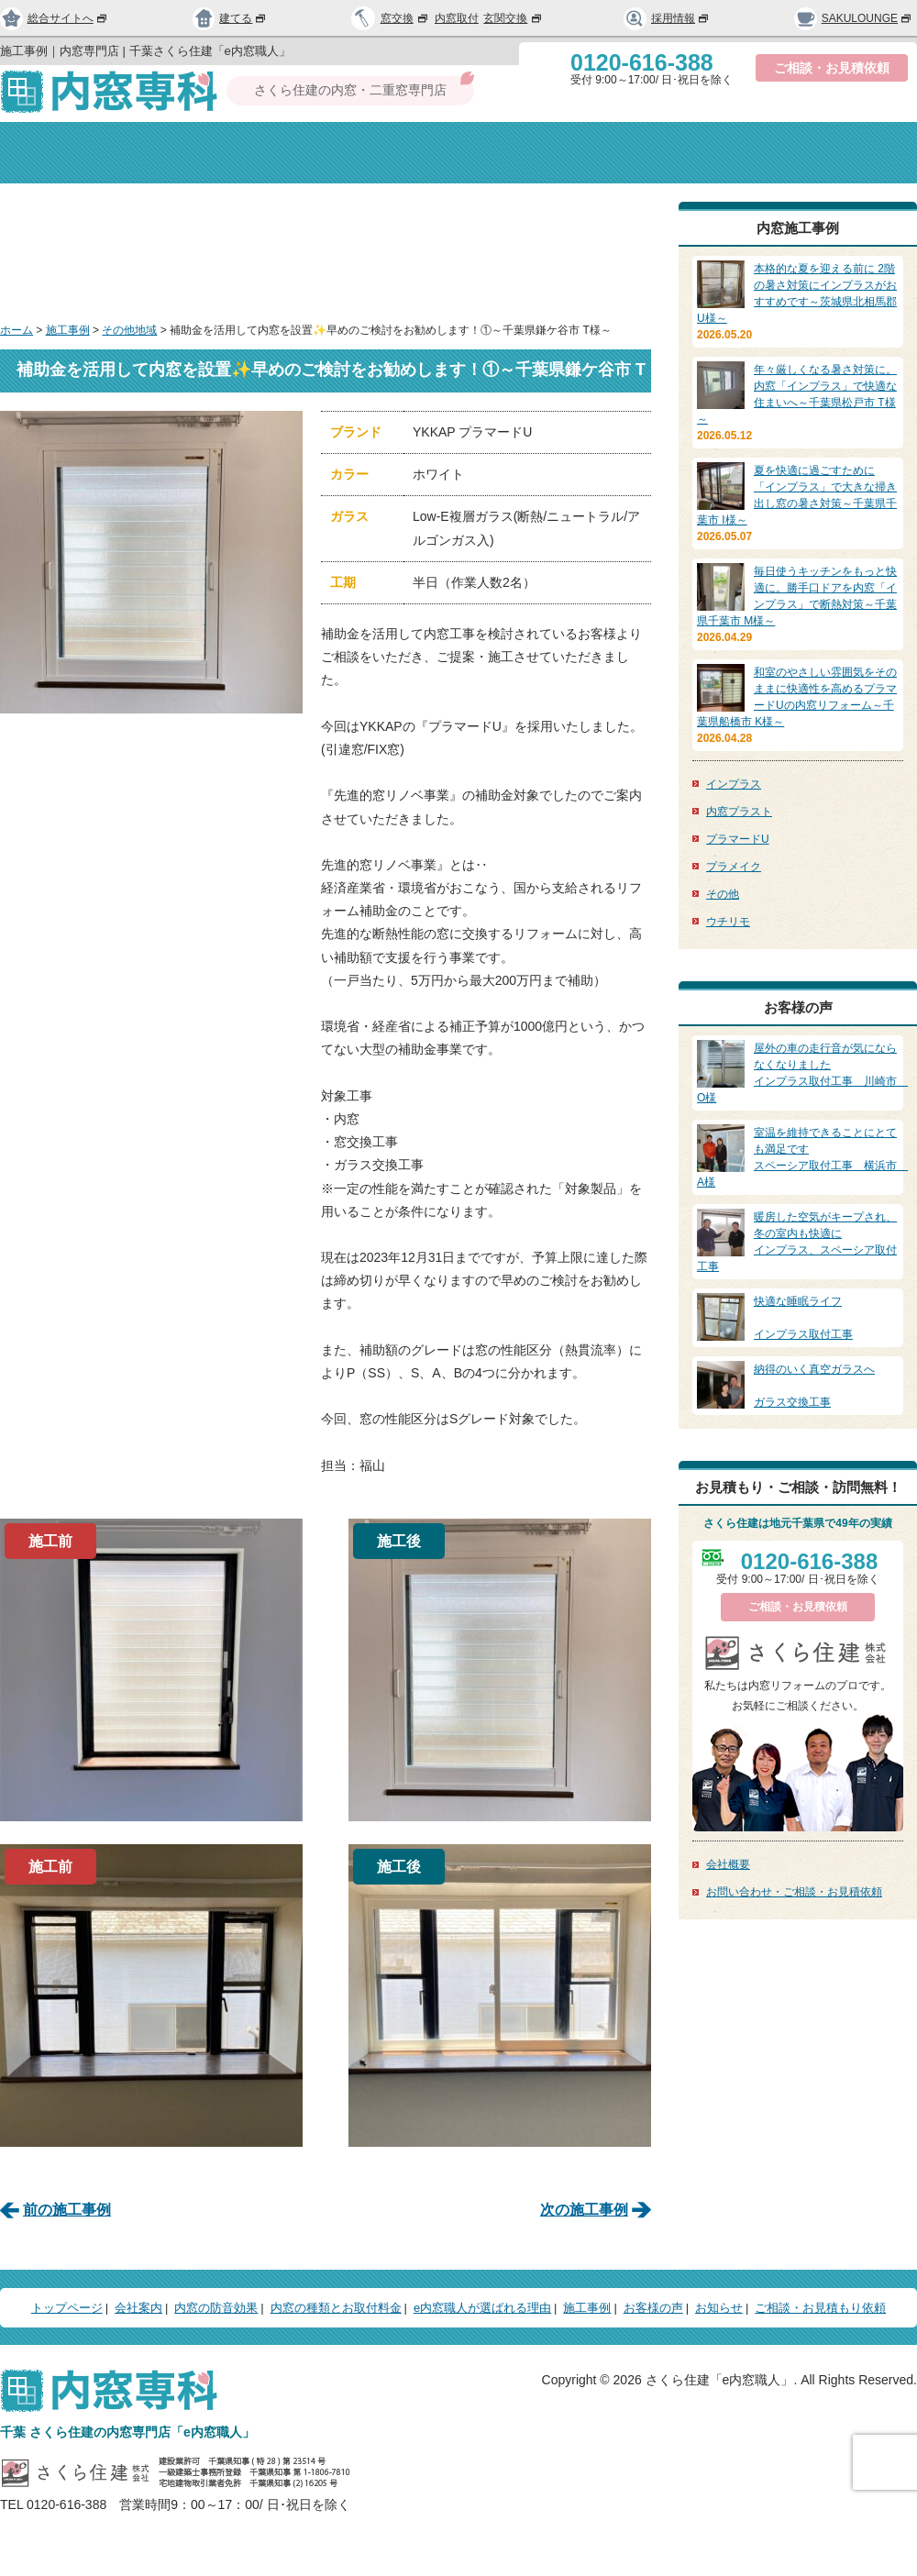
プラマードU (737, 839)
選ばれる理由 (701, 152)
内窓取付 (457, 18)
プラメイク (733, 866)
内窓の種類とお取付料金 (336, 2308)
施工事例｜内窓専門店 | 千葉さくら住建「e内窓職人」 (145, 51)
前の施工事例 (67, 2209)
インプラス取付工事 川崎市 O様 (802, 1072)
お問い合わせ (845, 152)
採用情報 (667, 18)
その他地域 (129, 330)
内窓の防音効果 (373, 152)
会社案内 (216, 152)
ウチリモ (728, 921)
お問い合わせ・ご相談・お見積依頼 (794, 1891)
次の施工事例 (584, 2209)
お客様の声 (653, 2308)
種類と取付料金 (544, 152)
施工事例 (68, 330)
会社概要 (728, 1864)
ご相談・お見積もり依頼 (820, 2308)
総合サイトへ (54, 18)
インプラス (733, 784)
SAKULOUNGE (853, 18)
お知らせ (719, 2308)
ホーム (16, 330)
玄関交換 (513, 18)
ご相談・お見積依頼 (831, 68)
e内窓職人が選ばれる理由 (482, 2308)
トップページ (72, 152)
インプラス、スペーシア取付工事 (798, 1241)
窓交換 (405, 18)
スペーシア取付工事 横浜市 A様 (802, 1156)
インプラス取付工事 (798, 1317)
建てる (230, 18)
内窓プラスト (739, 811)
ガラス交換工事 (798, 1385)
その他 (722, 894)
